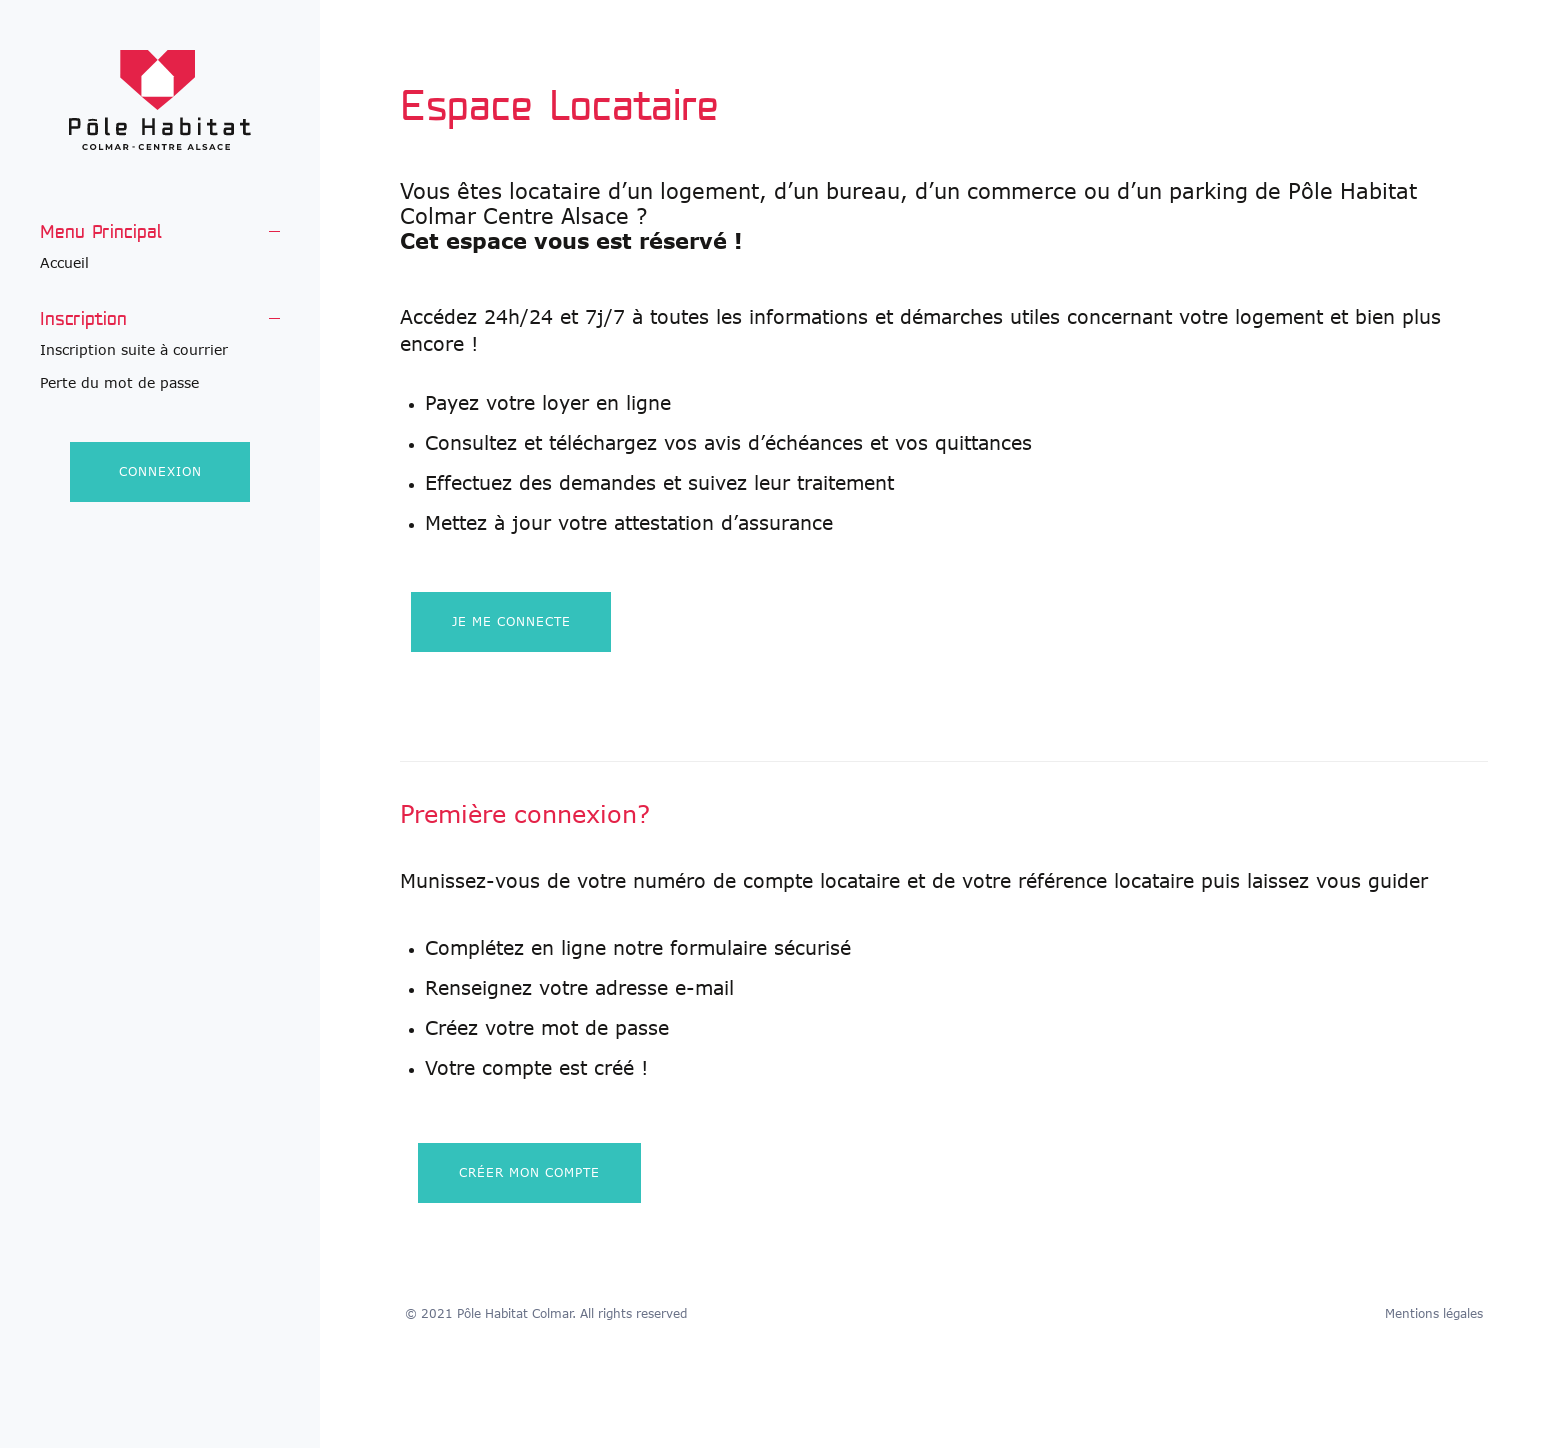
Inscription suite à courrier (134, 349)
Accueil (64, 262)
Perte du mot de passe (119, 382)
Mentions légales (1434, 1313)
